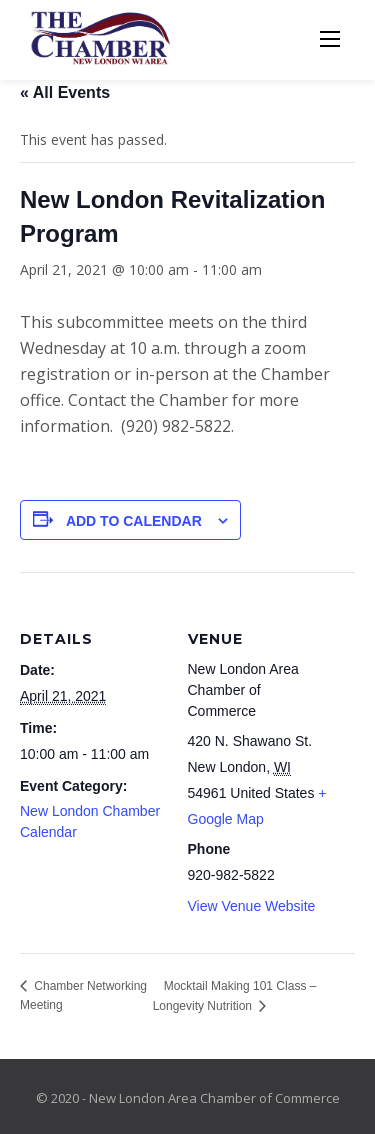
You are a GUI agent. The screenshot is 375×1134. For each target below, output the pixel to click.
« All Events (65, 92)
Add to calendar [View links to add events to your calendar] (134, 521)
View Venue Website (252, 906)
